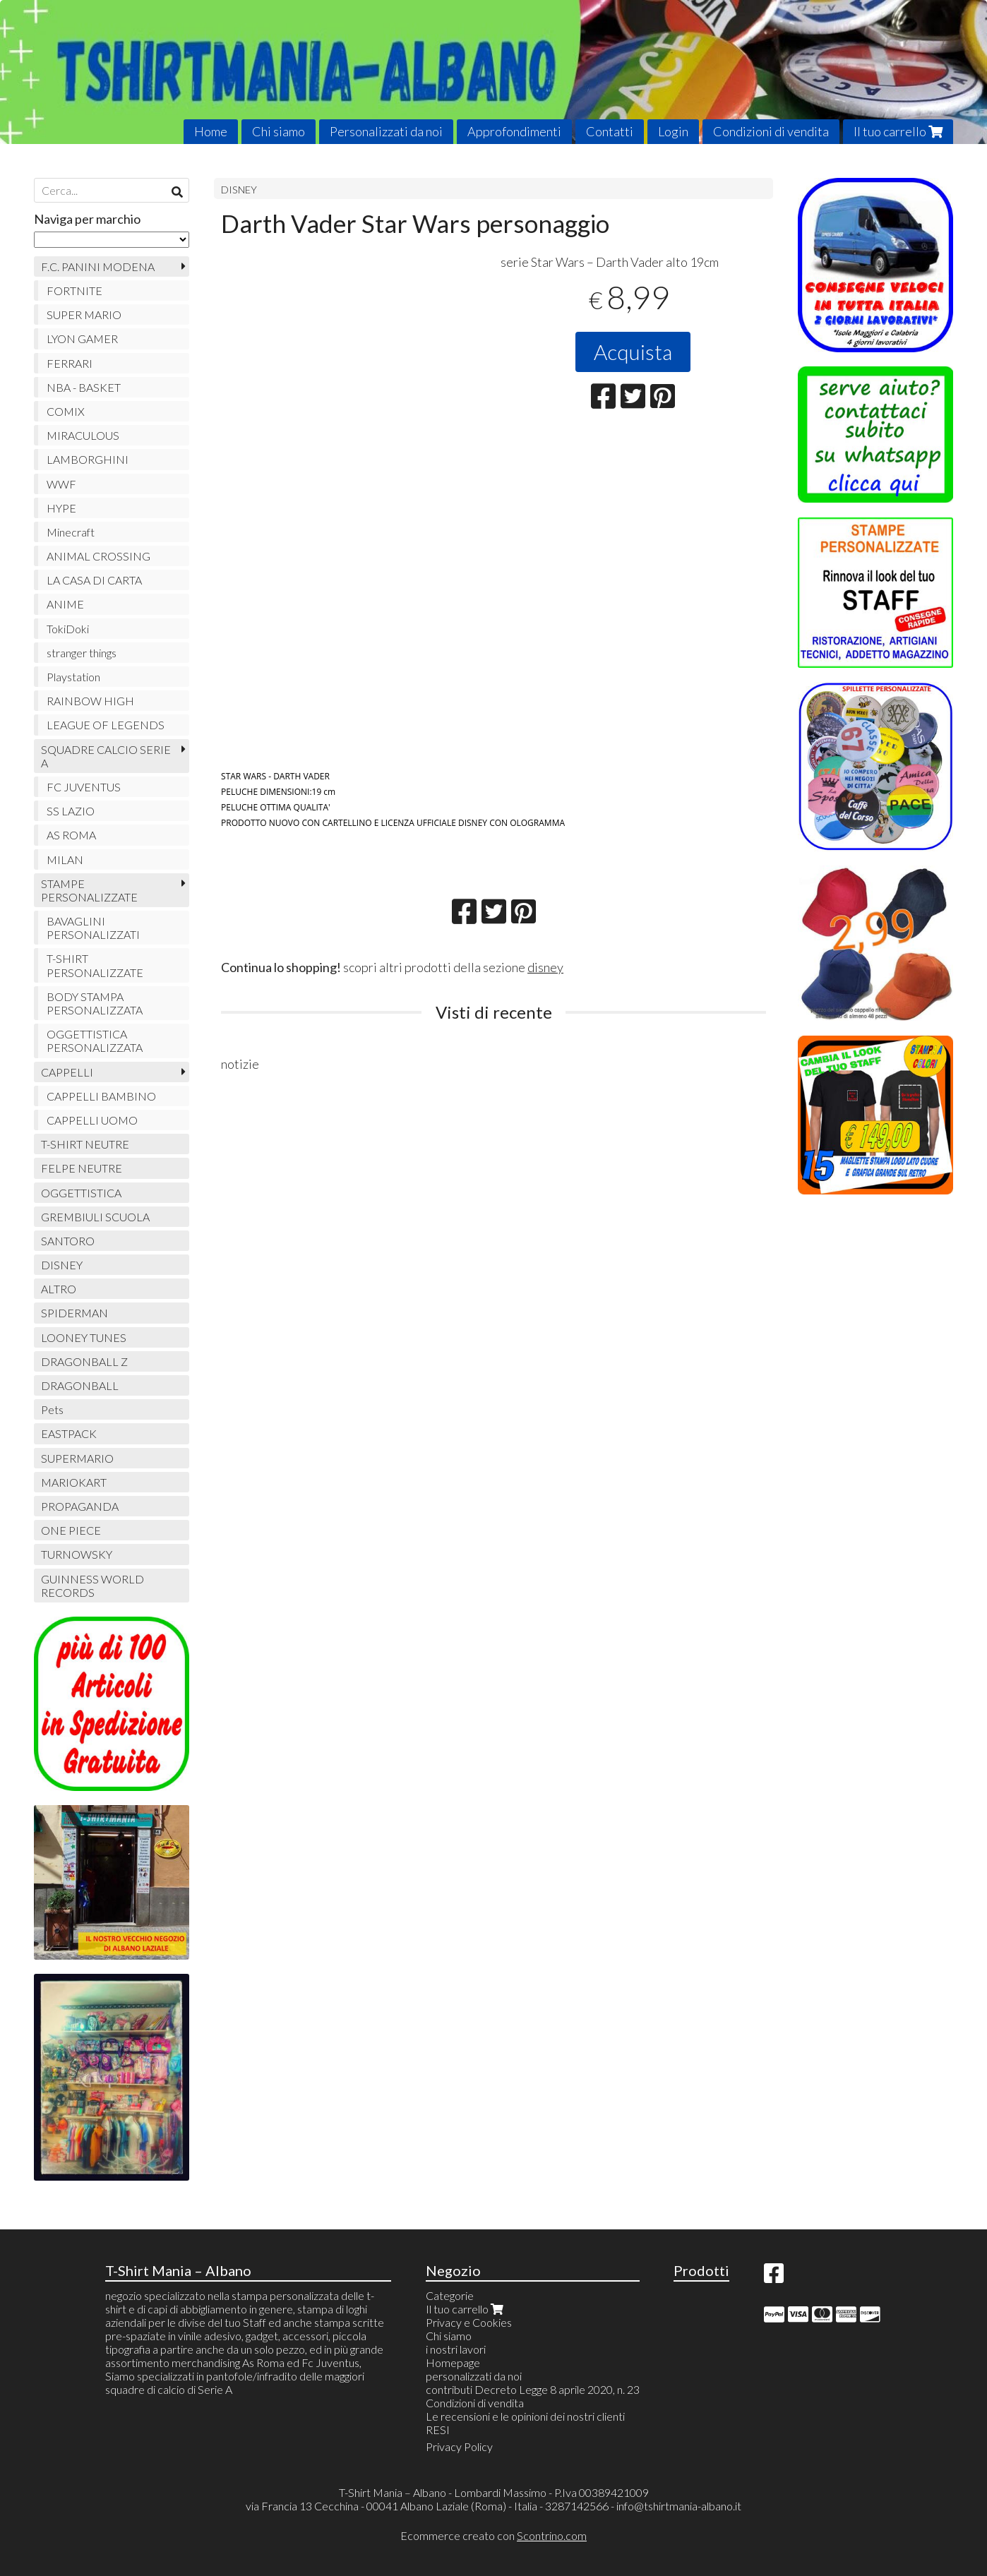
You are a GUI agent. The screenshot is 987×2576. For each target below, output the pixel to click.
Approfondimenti (514, 131)
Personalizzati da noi (386, 131)
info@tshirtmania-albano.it (678, 2505)
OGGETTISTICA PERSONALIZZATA (95, 1040)
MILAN (65, 859)
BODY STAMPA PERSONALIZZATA (95, 1003)
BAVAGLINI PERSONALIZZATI (93, 927)
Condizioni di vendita (771, 131)
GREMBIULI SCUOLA (95, 1216)
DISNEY (239, 190)
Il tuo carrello (898, 131)
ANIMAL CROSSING (98, 556)
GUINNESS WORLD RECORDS (92, 1585)
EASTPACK (69, 1433)
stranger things (81, 652)
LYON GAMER (82, 338)
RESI (438, 2429)
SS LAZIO (71, 810)
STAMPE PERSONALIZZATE (89, 890)
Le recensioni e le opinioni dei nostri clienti (525, 2416)
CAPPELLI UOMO (92, 1120)
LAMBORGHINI (87, 459)
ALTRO (58, 1288)
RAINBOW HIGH (90, 700)
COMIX (66, 411)
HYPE (61, 508)
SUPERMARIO (77, 1458)
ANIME (65, 604)
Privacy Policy (459, 2446)
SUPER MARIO (84, 314)
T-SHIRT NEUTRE (85, 1144)
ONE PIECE (71, 1530)
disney (545, 967)
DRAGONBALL (80, 1385)
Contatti (609, 131)
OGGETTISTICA (81, 1192)
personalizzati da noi (474, 2376)
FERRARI (69, 363)
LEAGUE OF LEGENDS (105, 724)
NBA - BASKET (84, 387)
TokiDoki (68, 628)
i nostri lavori (456, 2349)
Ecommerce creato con (493, 2535)
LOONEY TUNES (83, 1337)
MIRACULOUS (83, 435)
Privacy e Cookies (469, 2322)
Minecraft (71, 532)
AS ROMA (71, 834)
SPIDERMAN (74, 1312)
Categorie (450, 2295)
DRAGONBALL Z (84, 1361)
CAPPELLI (67, 1072)
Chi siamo (278, 131)
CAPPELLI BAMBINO (101, 1096)
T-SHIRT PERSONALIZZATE (95, 965)
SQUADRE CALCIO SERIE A (106, 756)
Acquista (633, 351)
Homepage (453, 2362)
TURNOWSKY (76, 1554)
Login (673, 131)
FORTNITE (74, 290)
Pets (52, 1409)
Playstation (73, 676)
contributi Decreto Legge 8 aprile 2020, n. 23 (533, 2389)
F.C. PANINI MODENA (98, 266)
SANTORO (68, 1240)
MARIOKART (74, 1482)
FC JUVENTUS (84, 786)
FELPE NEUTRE (81, 1168)
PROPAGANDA (80, 1506)
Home (210, 131)
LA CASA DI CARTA (94, 580)
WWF (61, 484)
